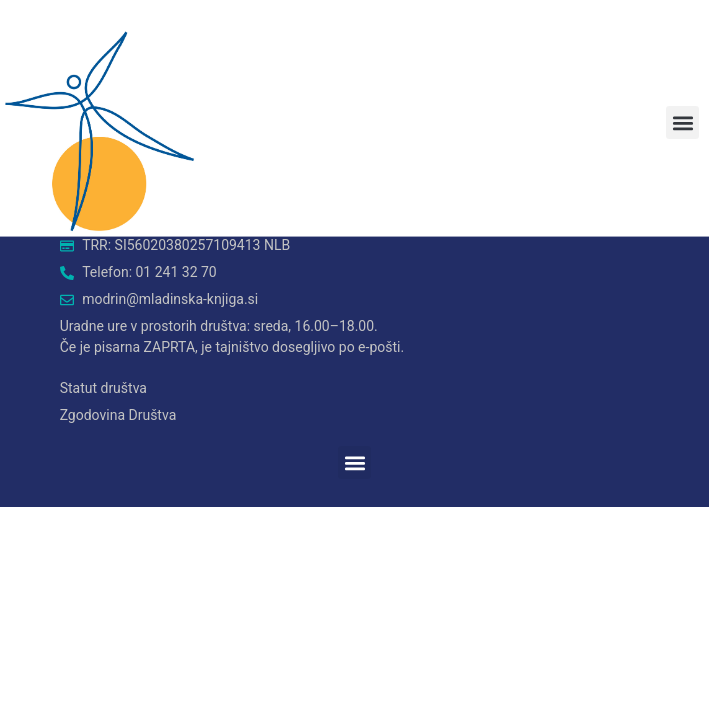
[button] (682, 122)
